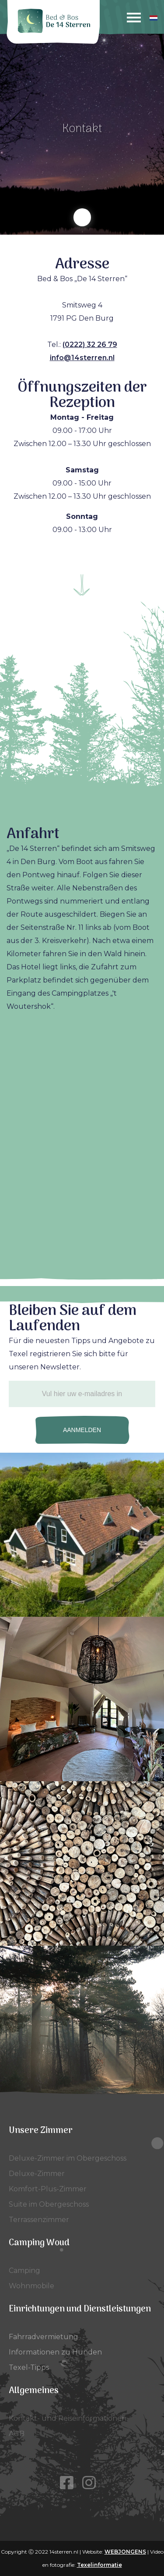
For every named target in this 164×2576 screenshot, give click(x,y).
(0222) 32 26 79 (90, 344)
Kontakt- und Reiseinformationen (67, 2418)
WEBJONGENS (125, 2551)
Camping (24, 2270)
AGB (16, 2434)
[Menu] (134, 17)
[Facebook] (71, 2483)
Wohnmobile (31, 2286)
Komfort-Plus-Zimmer (48, 2189)
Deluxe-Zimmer (37, 2173)
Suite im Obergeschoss (49, 2204)
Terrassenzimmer (39, 2219)
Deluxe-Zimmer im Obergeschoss (67, 2158)
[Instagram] (93, 2483)
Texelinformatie (99, 2565)
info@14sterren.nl (82, 358)
